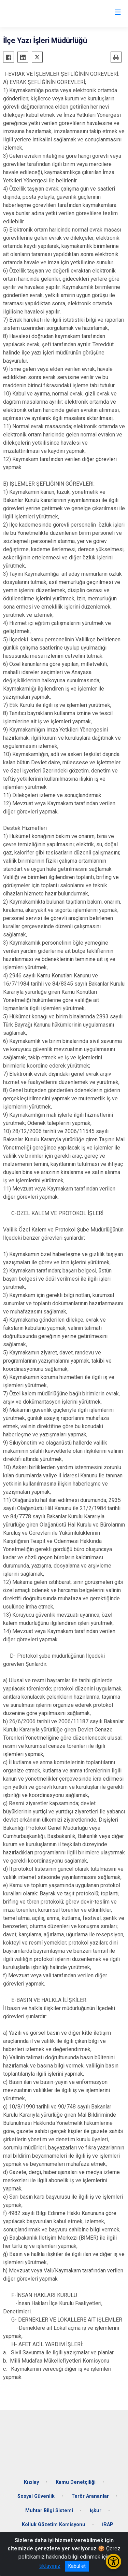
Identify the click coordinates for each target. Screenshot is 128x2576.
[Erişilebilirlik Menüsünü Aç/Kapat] (113, 2561)
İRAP (107, 2525)
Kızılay (31, 2482)
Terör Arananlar (90, 2496)
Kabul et (77, 2566)
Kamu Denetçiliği (76, 2482)
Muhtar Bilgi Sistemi (49, 2511)
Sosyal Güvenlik (36, 2496)
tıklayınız (49, 2566)
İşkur (95, 2511)
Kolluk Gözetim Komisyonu (53, 2525)
